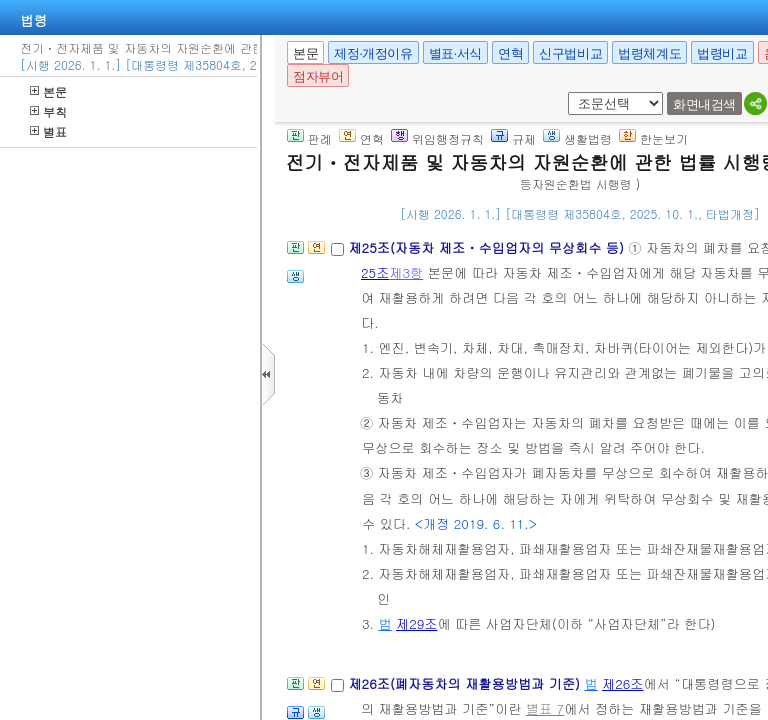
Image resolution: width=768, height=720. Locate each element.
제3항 (406, 272)
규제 (513, 138)
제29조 (417, 623)
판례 (309, 138)
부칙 (48, 111)
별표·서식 (455, 53)
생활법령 (577, 138)
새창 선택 (564, 92)
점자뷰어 (318, 76)
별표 (48, 131)
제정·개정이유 (373, 53)
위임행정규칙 (437, 138)
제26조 (623, 683)
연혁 (510, 53)
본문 (48, 91)
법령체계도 (649, 53)
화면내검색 (704, 104)
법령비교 (722, 53)
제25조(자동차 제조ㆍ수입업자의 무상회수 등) (488, 247)
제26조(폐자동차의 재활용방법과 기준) (466, 683)
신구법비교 (570, 53)
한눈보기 (653, 138)
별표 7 (545, 708)
